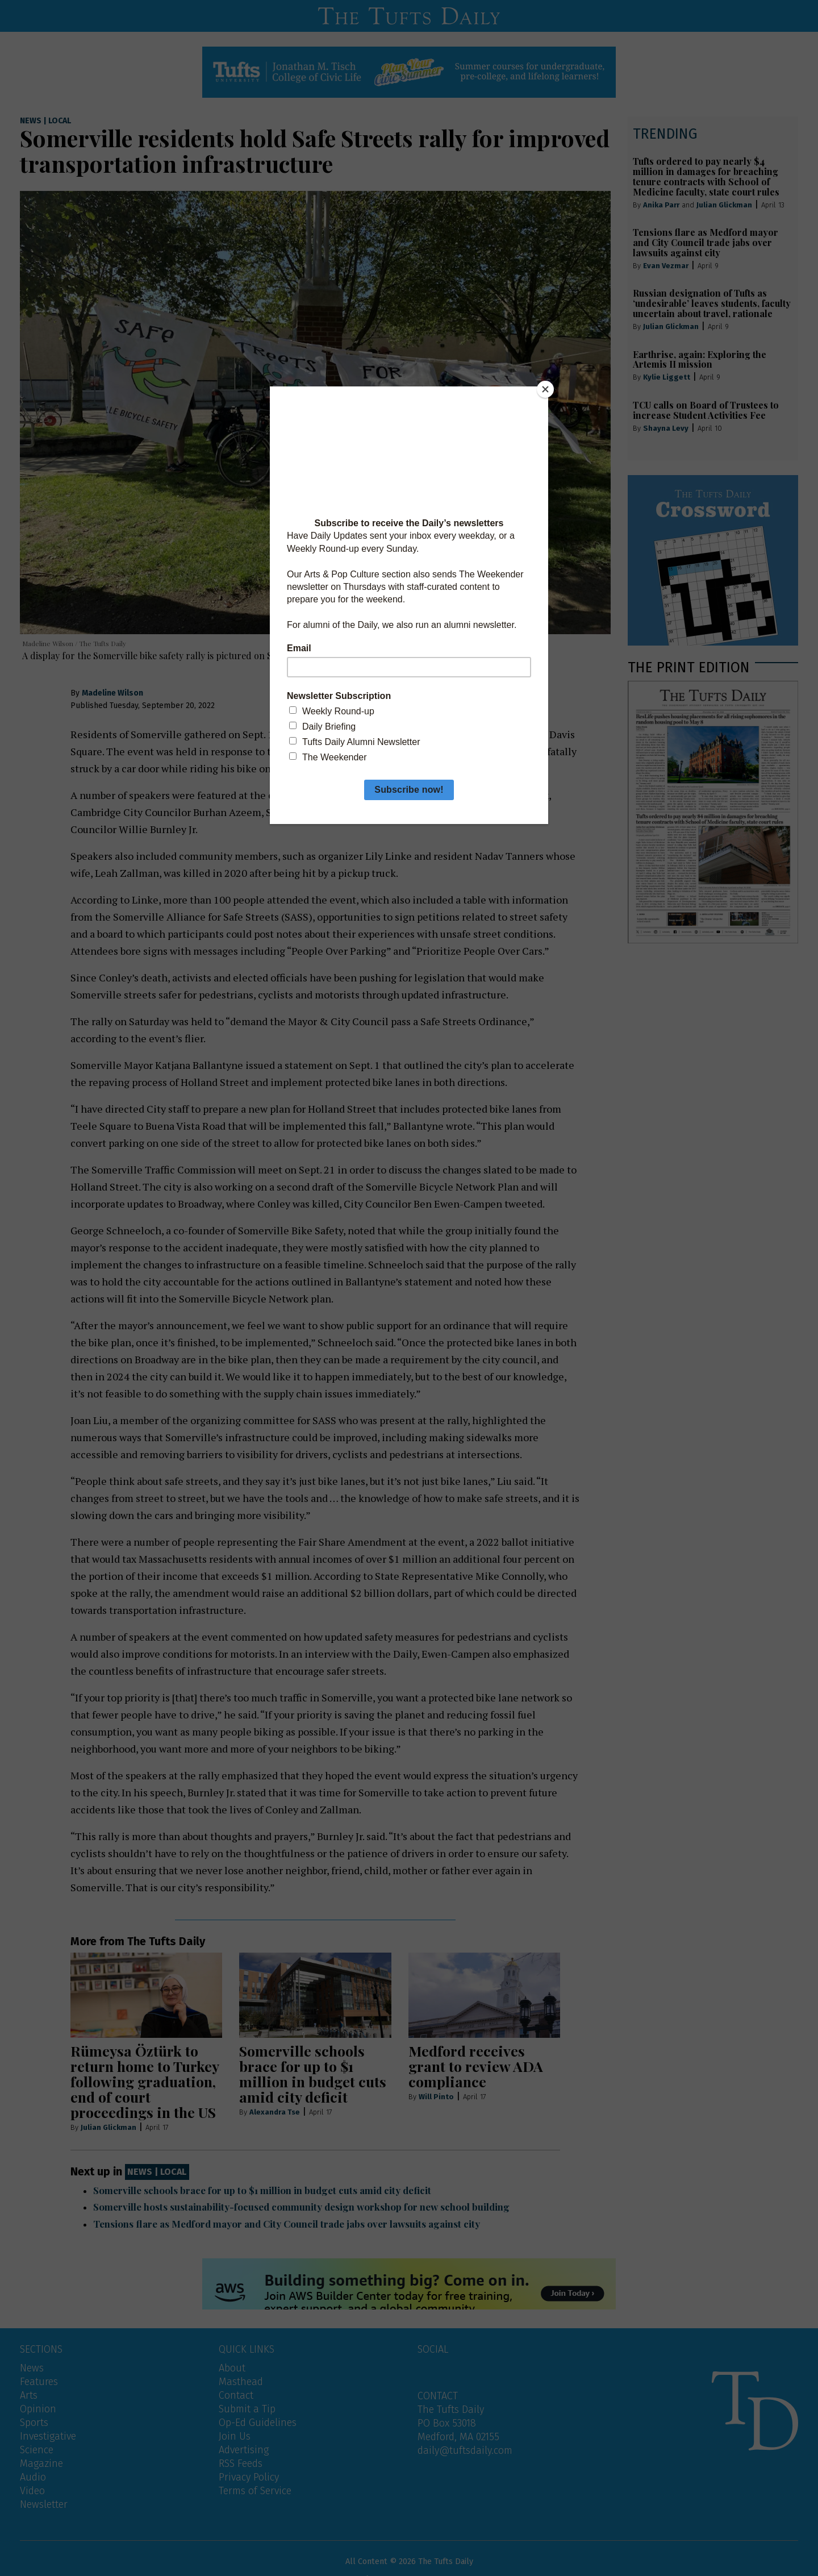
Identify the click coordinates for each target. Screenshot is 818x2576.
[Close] (545, 389)
